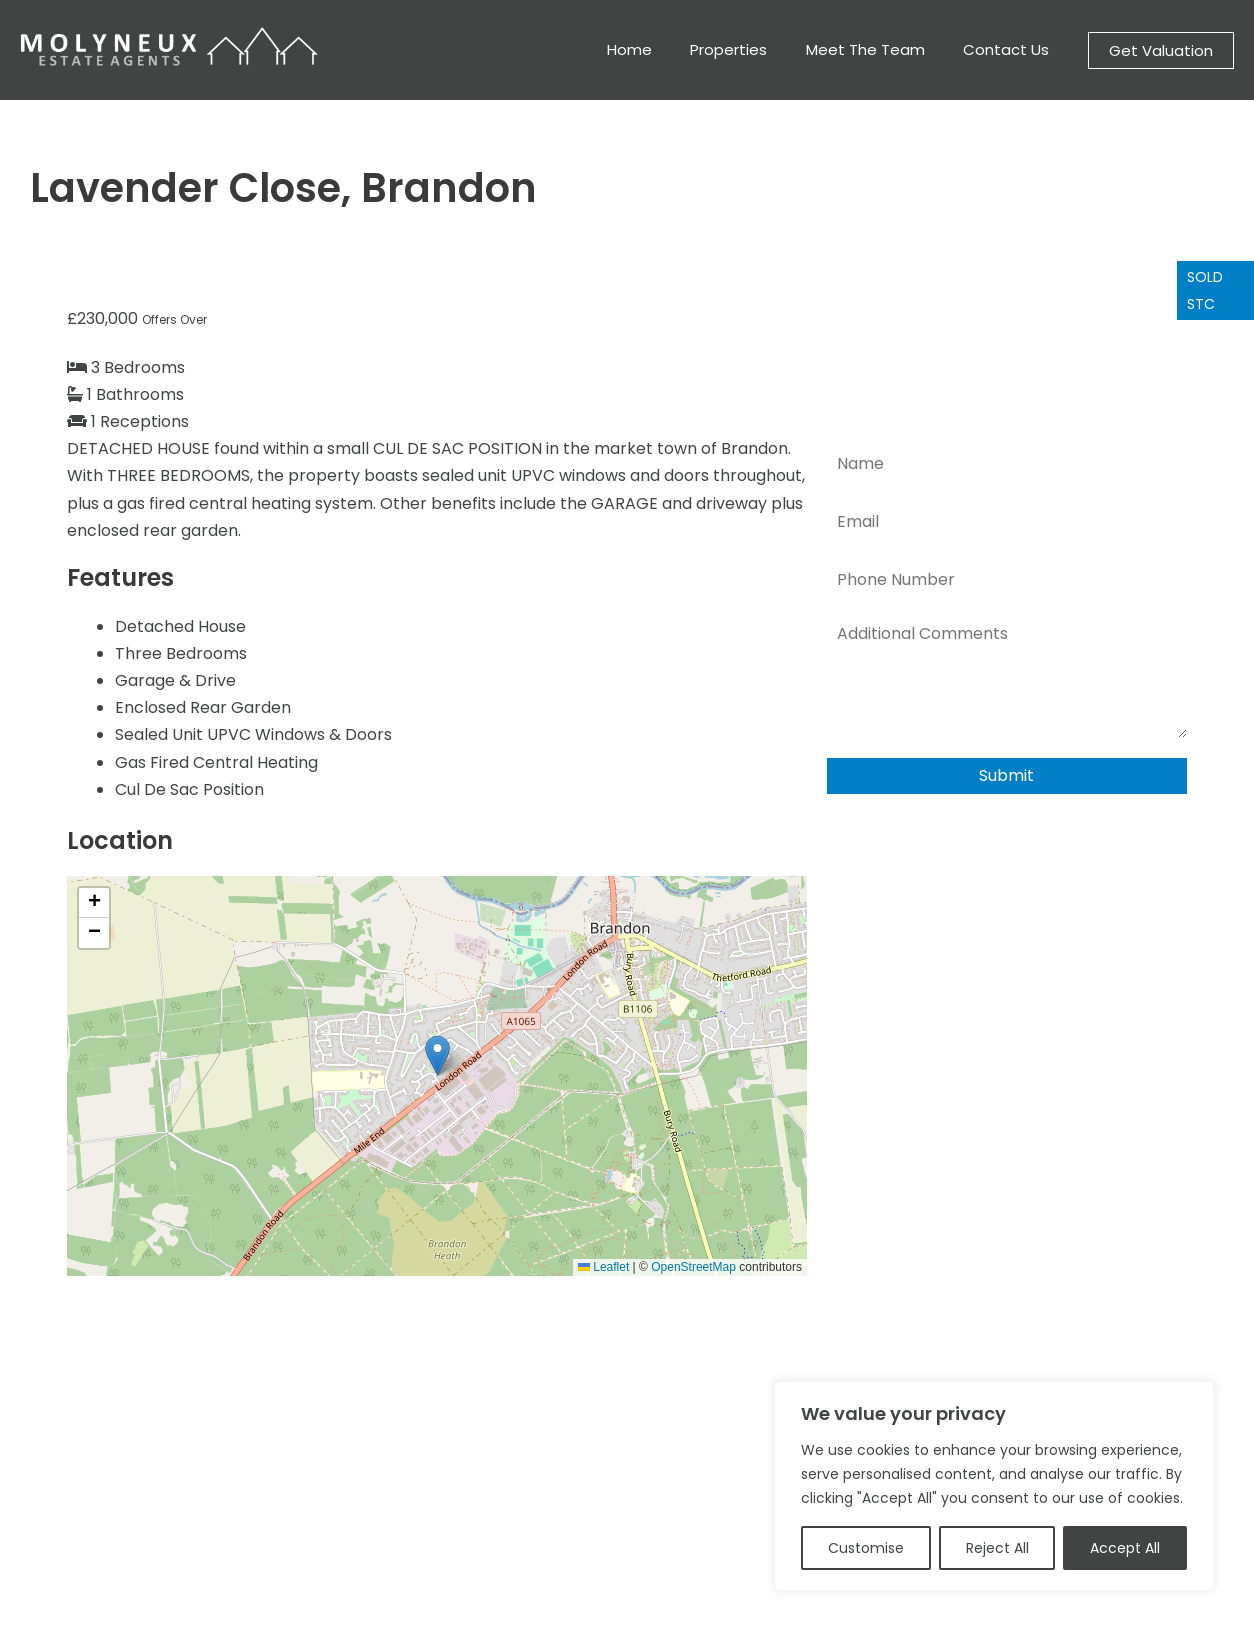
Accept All (1125, 1548)
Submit (1006, 775)
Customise (866, 1548)
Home (658, 49)
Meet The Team (877, 49)
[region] (994, 1486)
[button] (1161, 50)
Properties (749, 49)
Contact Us (1010, 49)
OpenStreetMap (693, 1267)
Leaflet (603, 1267)
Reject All (997, 1548)
